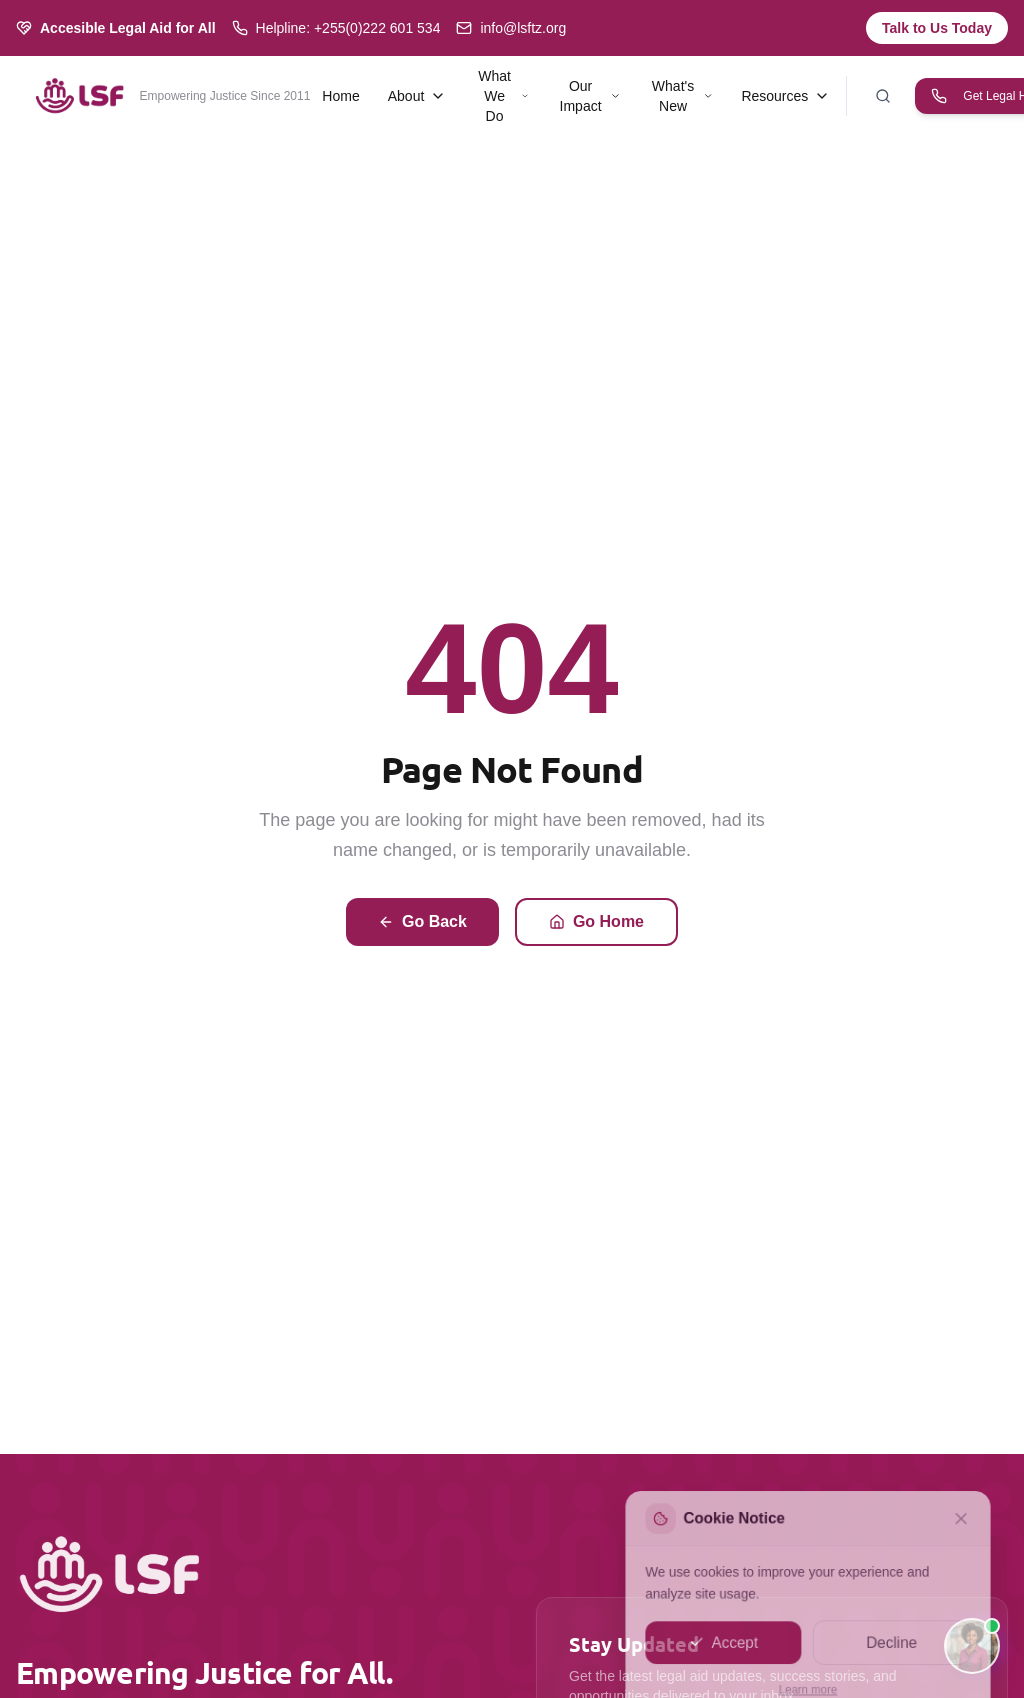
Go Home (596, 921)
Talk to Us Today (937, 28)
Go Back (422, 921)
